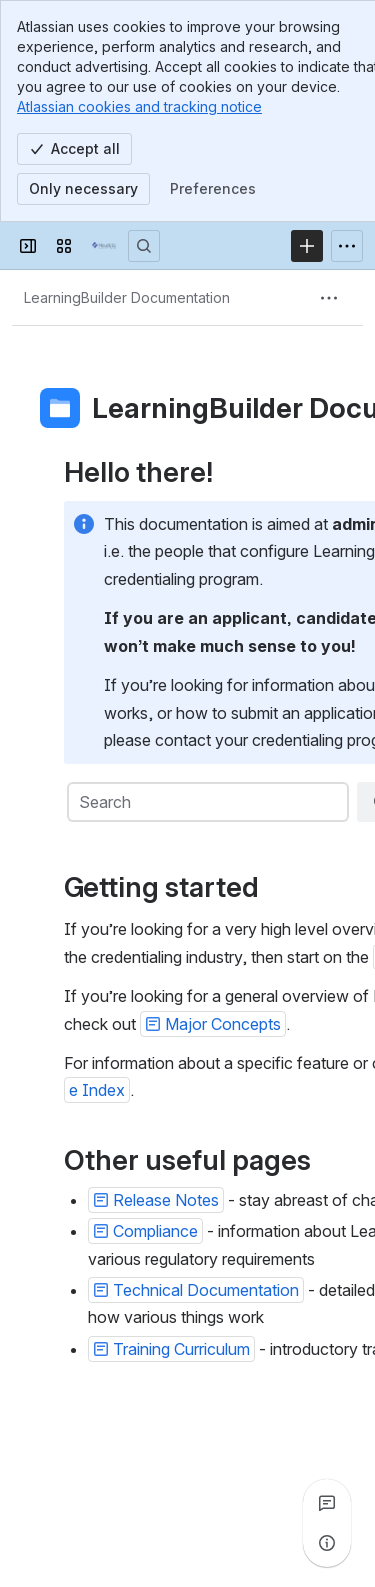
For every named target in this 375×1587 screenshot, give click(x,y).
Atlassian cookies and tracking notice (139, 106)
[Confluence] (104, 246)
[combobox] (207, 802)
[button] (213, 1024)
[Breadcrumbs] (127, 298)
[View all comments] (327, 1503)
